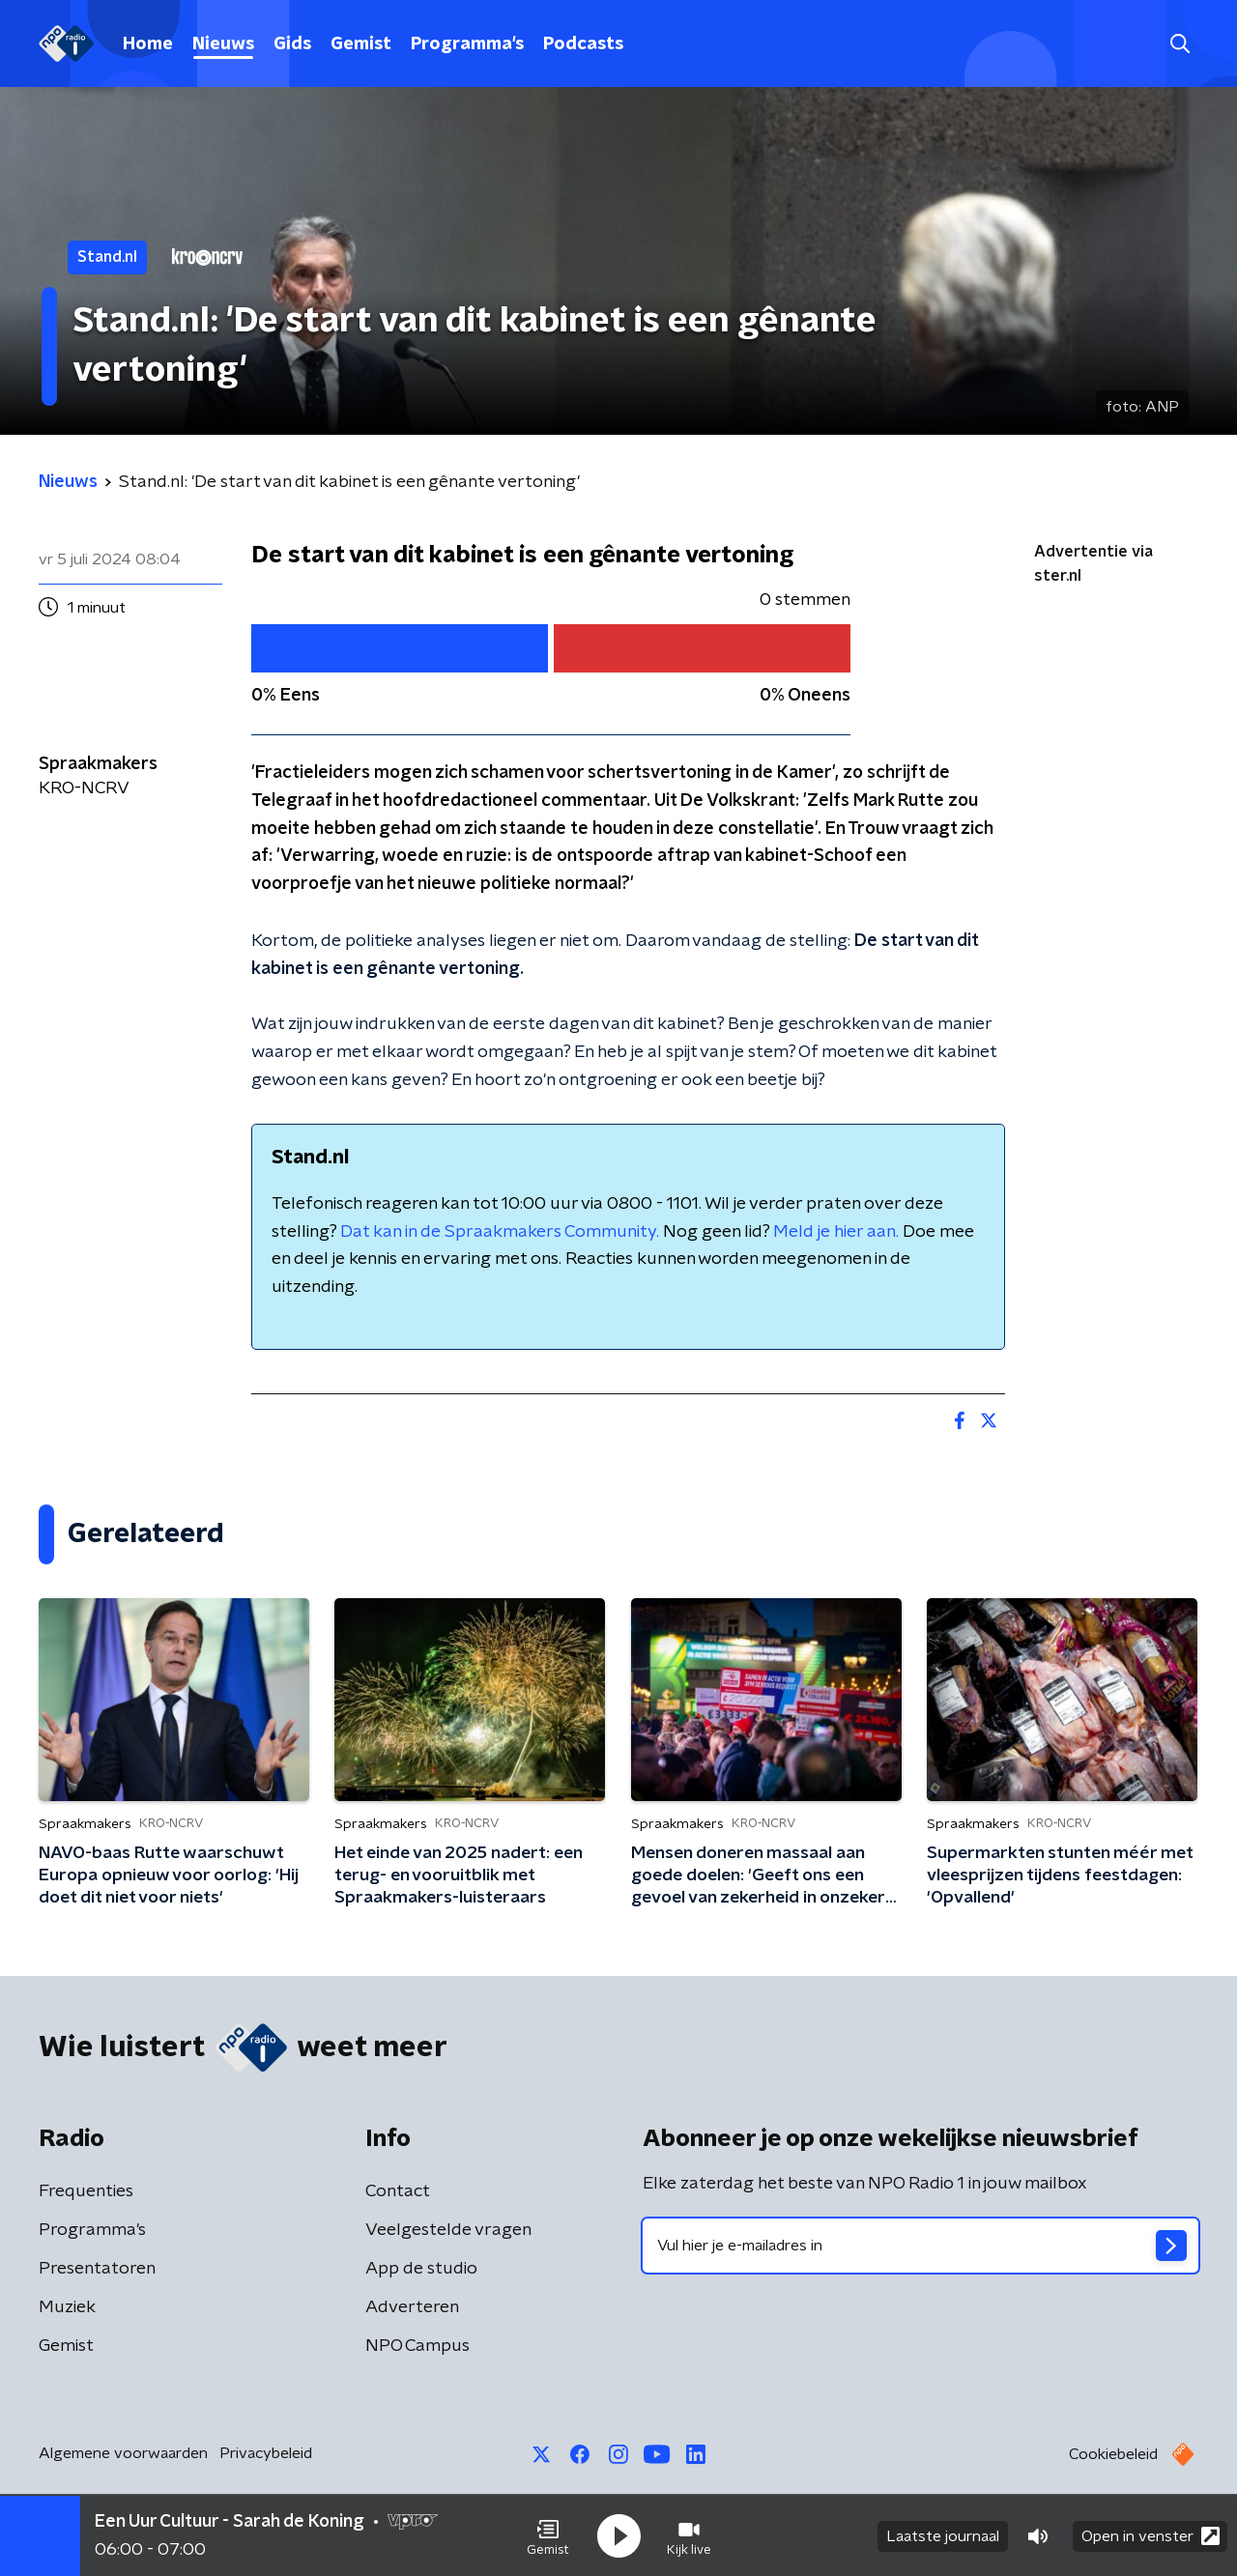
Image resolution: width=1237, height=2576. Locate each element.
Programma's (467, 44)
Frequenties (86, 2191)
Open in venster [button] (1150, 2535)
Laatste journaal (942, 2535)
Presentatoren (97, 2268)
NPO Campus (417, 2346)
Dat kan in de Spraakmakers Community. (499, 1232)
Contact (397, 2191)
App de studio (421, 2268)
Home (148, 44)
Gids (292, 44)
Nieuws (223, 44)
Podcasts (583, 44)
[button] (548, 2535)
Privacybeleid (265, 2453)
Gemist (361, 44)
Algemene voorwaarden (123, 2453)
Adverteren (412, 2307)
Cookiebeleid (1113, 2454)
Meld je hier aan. (836, 1232)
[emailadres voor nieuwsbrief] (920, 2245)
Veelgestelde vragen (448, 2230)
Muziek (67, 2307)
